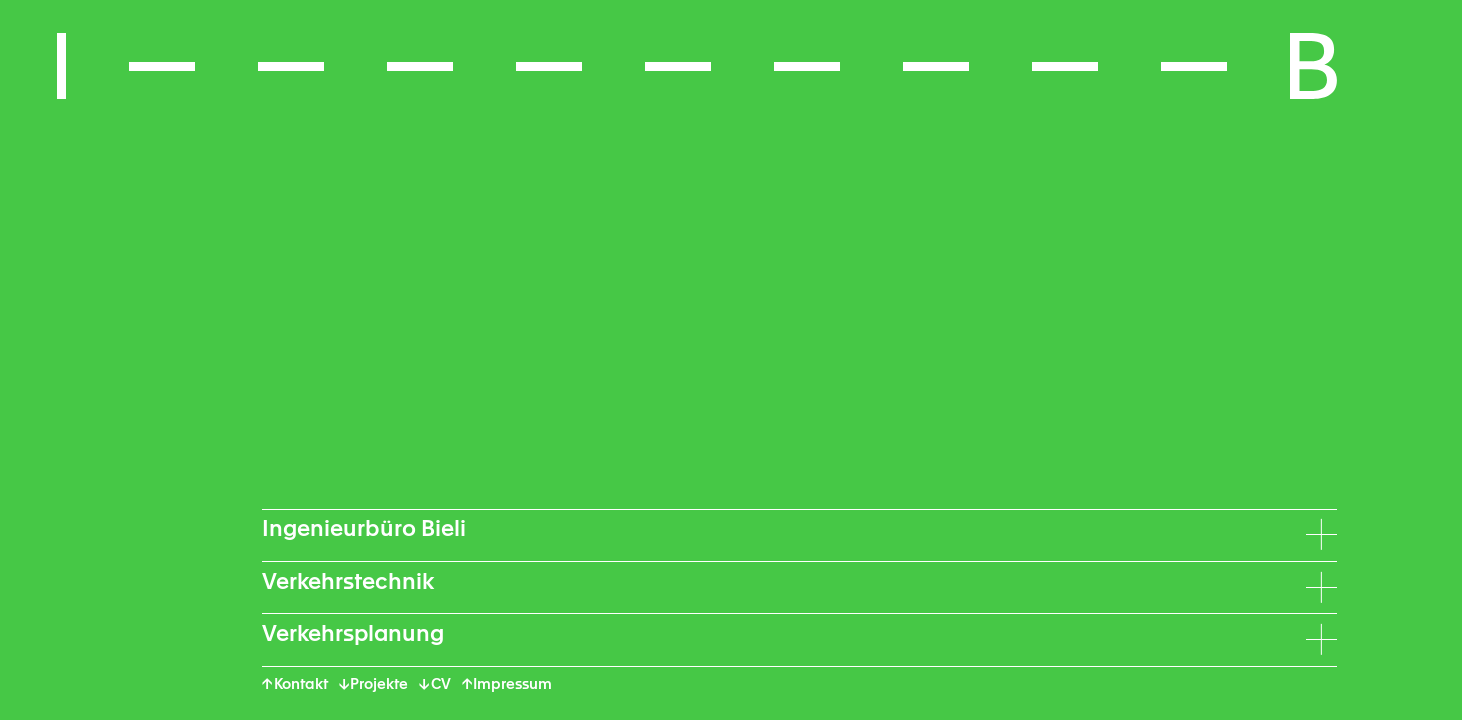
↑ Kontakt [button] (295, 685)
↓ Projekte (374, 685)
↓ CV (435, 685)
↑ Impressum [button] (507, 685)
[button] (697, 66)
